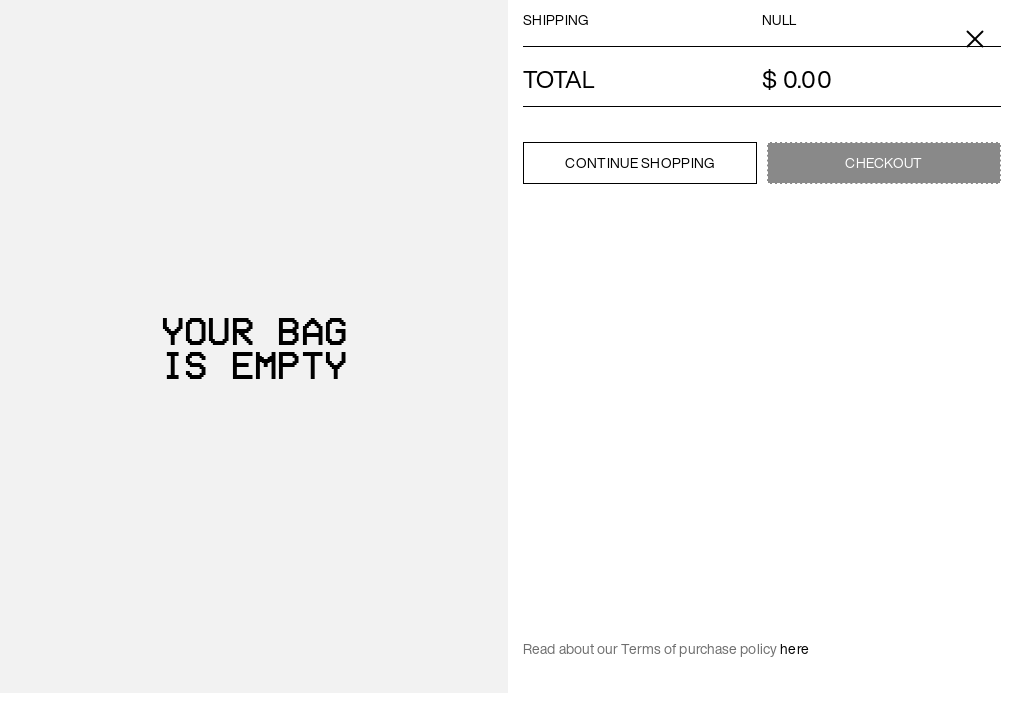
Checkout (883, 162)
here (794, 648)
